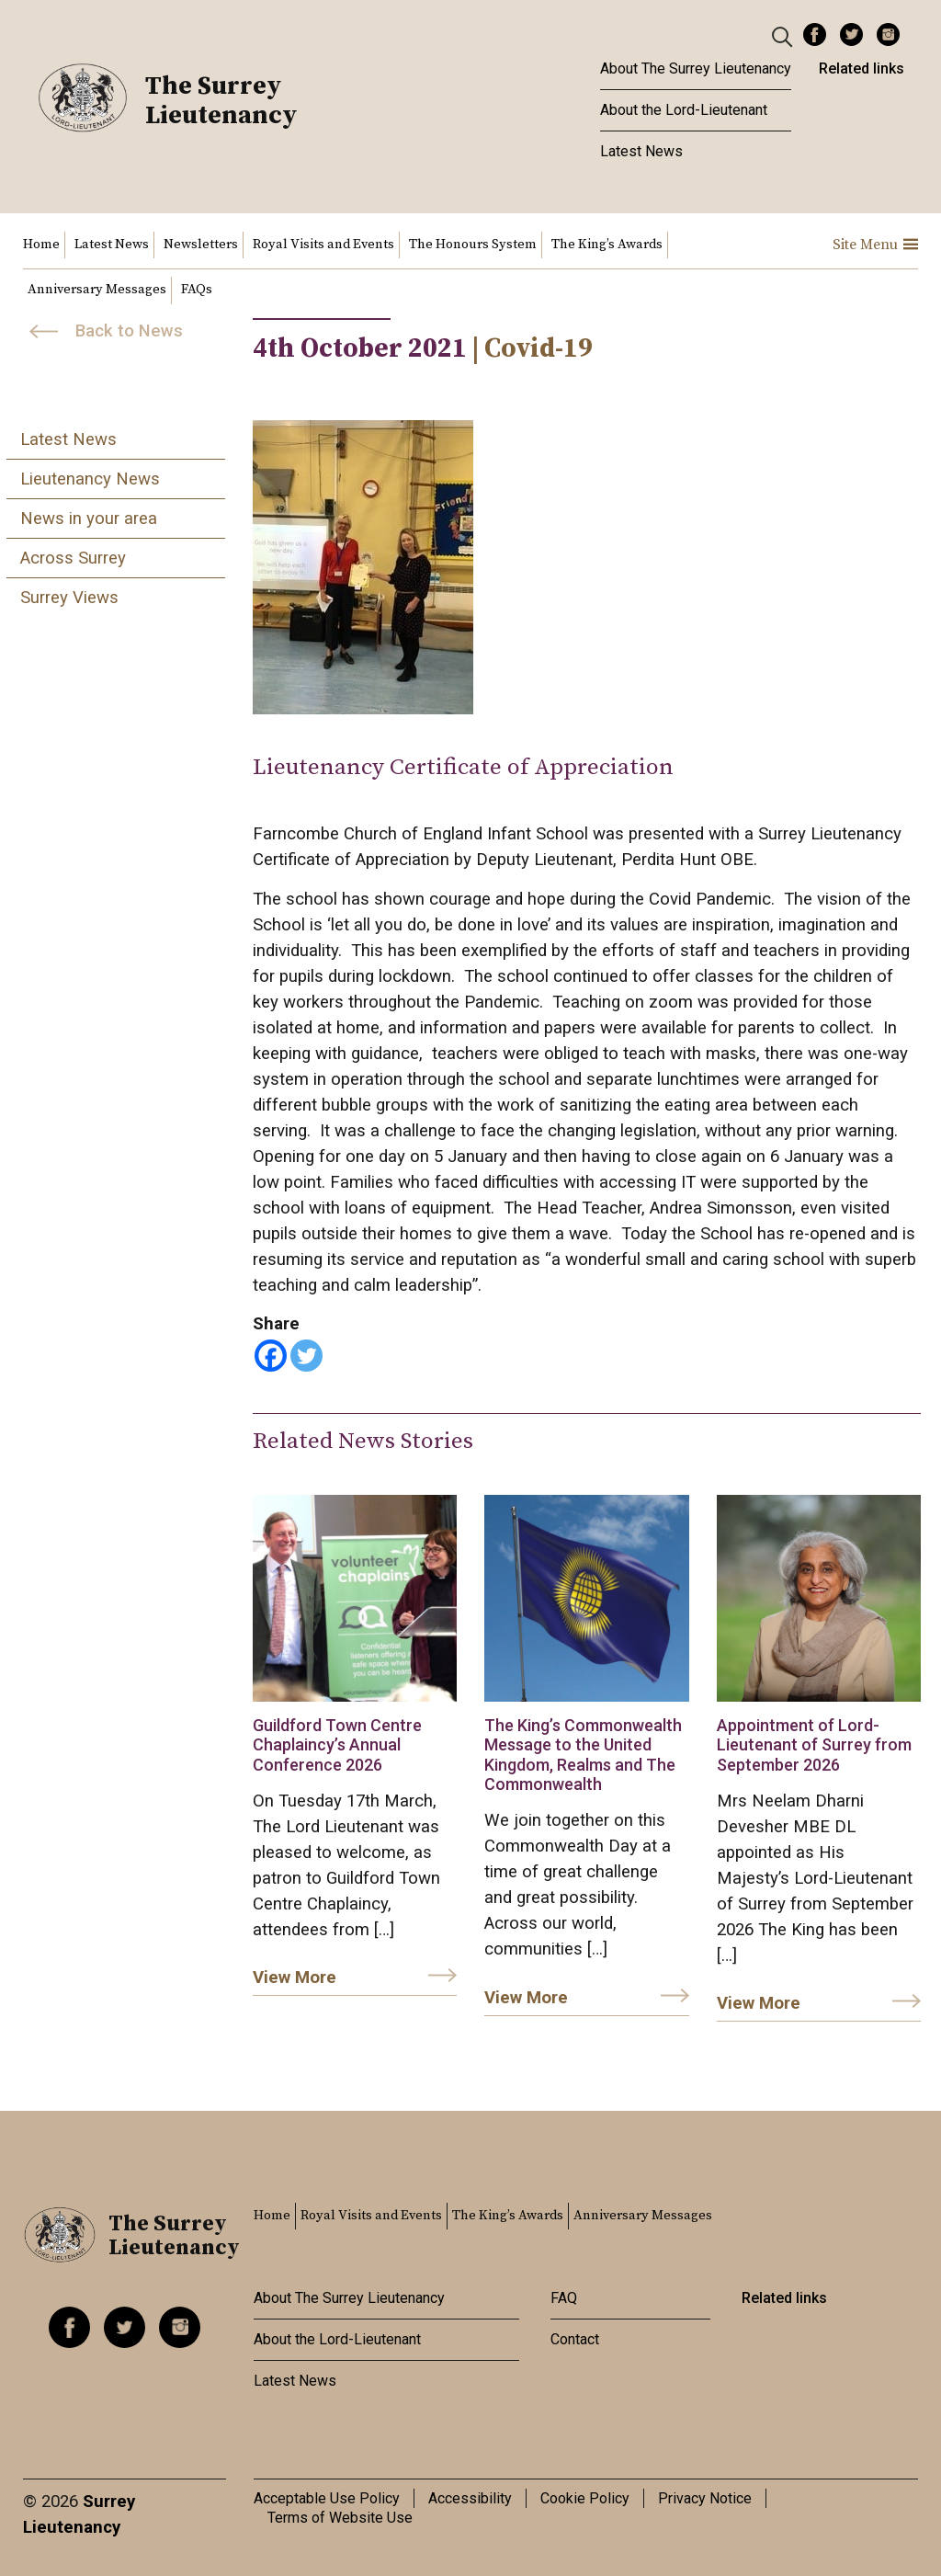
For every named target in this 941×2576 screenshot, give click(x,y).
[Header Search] (784, 36)
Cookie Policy (584, 2498)
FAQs (196, 289)
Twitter (851, 34)
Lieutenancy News (90, 479)
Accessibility (470, 2498)
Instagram (888, 34)
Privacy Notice (705, 2498)
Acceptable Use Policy (327, 2498)
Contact (574, 2339)
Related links (861, 68)
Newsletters (201, 244)
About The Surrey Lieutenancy (695, 68)
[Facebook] (271, 1355)
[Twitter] (306, 1355)
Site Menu (875, 244)
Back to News (129, 331)
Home (41, 244)
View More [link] (294, 1977)
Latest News (641, 151)
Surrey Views (69, 597)
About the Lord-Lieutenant (683, 110)
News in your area (88, 518)
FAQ (563, 2298)
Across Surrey (73, 558)
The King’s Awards (607, 244)
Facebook (814, 34)
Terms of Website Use (340, 2517)
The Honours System (473, 244)
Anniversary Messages (97, 289)
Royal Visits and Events (323, 244)
